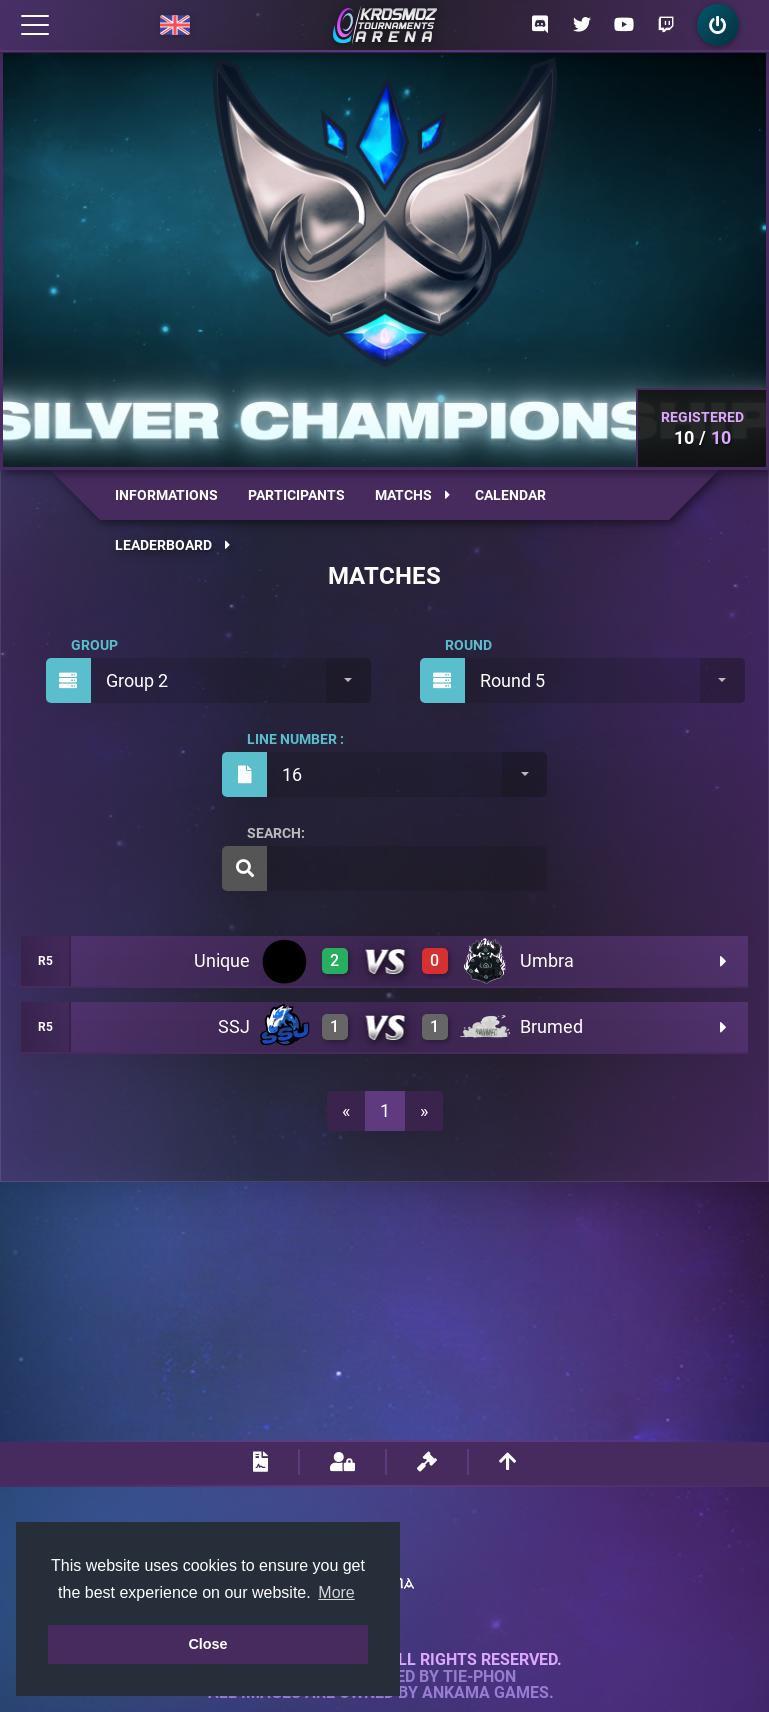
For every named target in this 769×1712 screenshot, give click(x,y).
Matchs (412, 495)
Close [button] (207, 1644)
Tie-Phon (479, 1677)
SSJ (234, 1026)
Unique (222, 960)
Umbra (547, 960)
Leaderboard (172, 545)
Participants (296, 495)
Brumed (551, 1026)
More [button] (336, 1592)
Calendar (510, 495)
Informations (166, 495)
